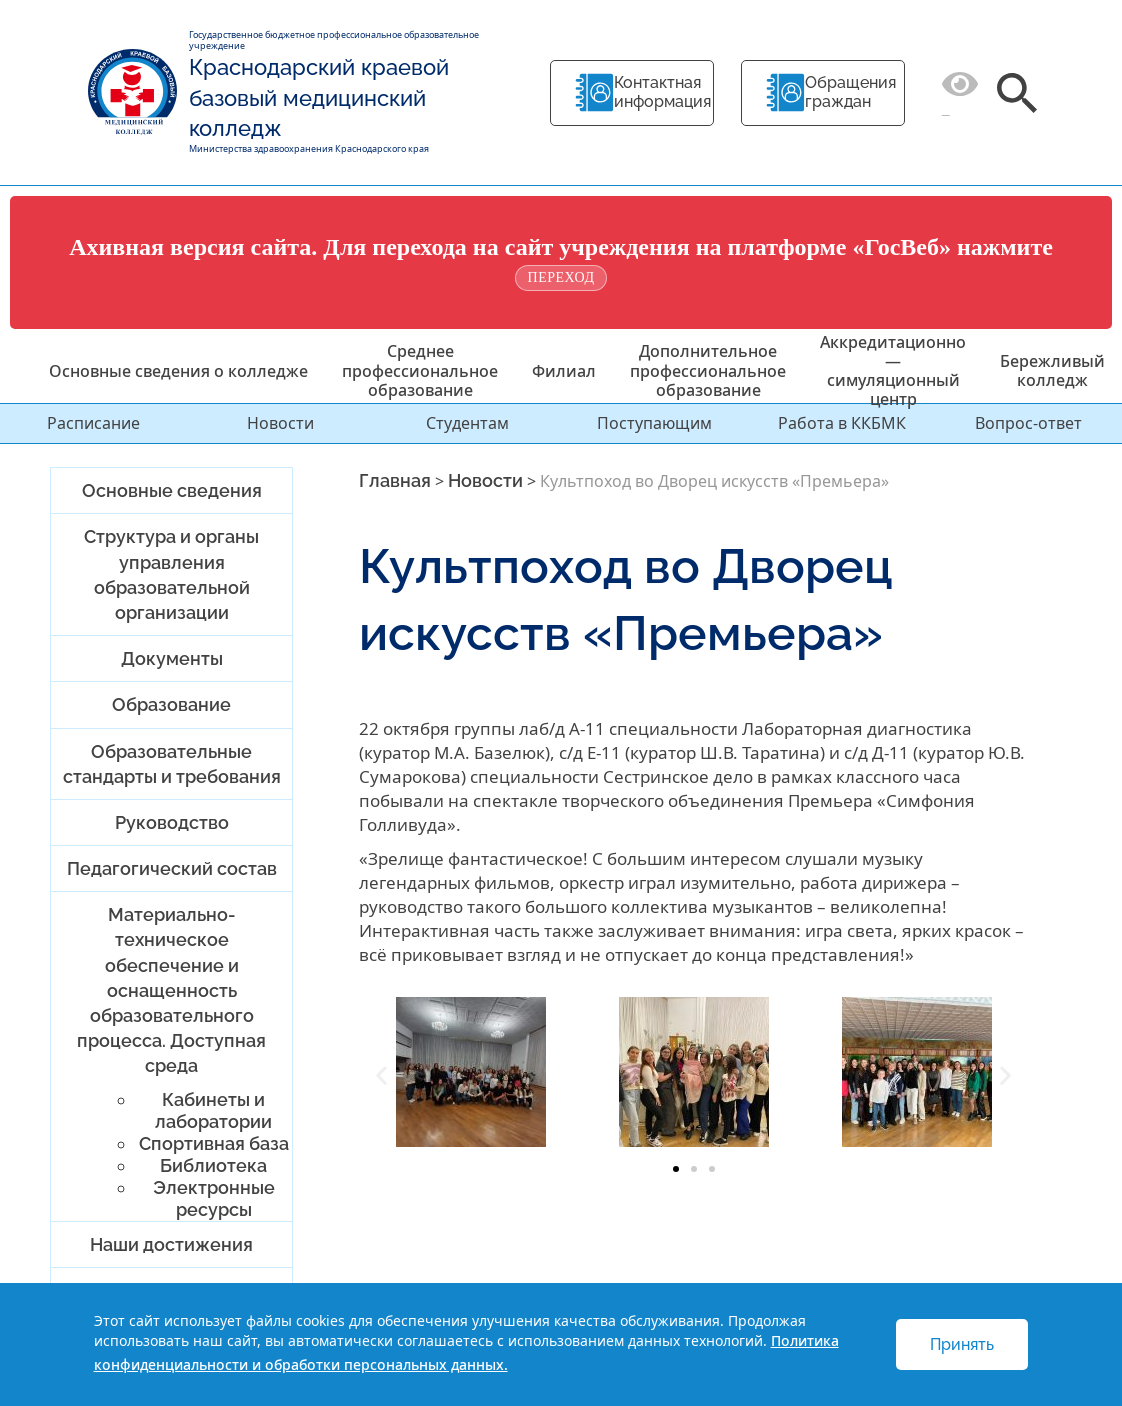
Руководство (172, 822)
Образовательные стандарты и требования (172, 764)
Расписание (93, 423)
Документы (172, 658)
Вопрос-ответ (1028, 423)
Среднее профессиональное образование (420, 370)
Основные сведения (172, 490)
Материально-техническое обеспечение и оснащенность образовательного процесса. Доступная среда (171, 990)
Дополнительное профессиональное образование (708, 370)
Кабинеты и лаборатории (213, 1110)
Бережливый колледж (1052, 370)
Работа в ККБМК (842, 423)
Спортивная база (214, 1143)
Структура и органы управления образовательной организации (171, 574)
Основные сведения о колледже (178, 371)
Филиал (564, 371)
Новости (280, 423)
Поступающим (654, 423)
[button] (381, 1074)
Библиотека (213, 1165)
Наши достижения (171, 1244)
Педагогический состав (172, 868)
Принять (962, 1344)
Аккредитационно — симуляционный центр (893, 371)
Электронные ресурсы (214, 1198)
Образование (171, 704)
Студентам (467, 423)
